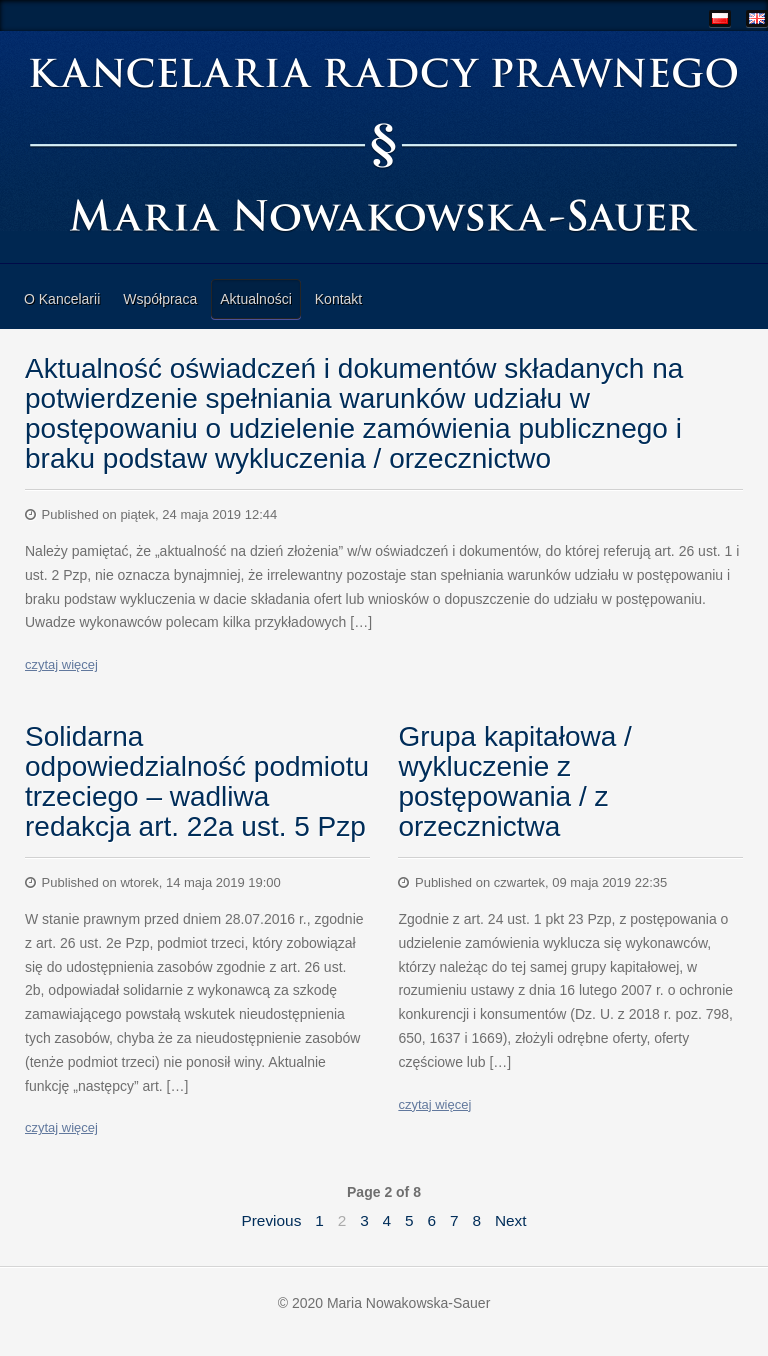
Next (511, 1220)
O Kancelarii (62, 299)
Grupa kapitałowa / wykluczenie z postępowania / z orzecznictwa (514, 781)
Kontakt (338, 299)
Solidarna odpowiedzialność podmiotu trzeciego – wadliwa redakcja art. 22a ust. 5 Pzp (197, 781)
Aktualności (256, 299)
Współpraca (160, 299)
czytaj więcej (61, 664)
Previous (271, 1220)
